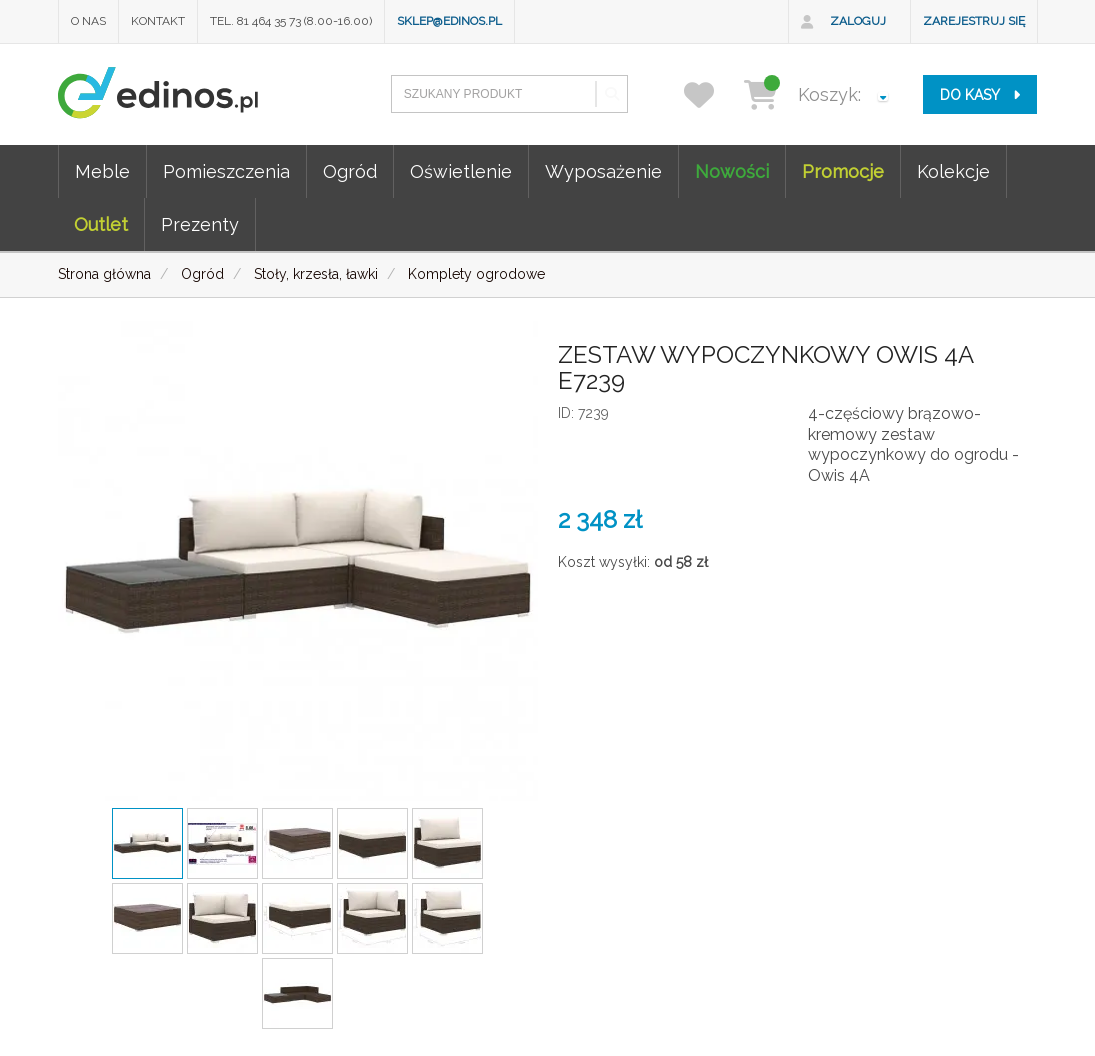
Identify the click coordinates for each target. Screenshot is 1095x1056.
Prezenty (200, 224)
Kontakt (158, 21)
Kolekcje (953, 171)
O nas (88, 21)
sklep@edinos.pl (449, 21)
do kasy (980, 95)
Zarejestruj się (974, 21)
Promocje (843, 171)
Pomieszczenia (226, 171)
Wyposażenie (603, 171)
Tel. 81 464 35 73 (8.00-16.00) (291, 21)
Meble (102, 171)
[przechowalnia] (711, 94)
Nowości (732, 171)
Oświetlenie (461, 171)
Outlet (101, 224)
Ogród (350, 171)
